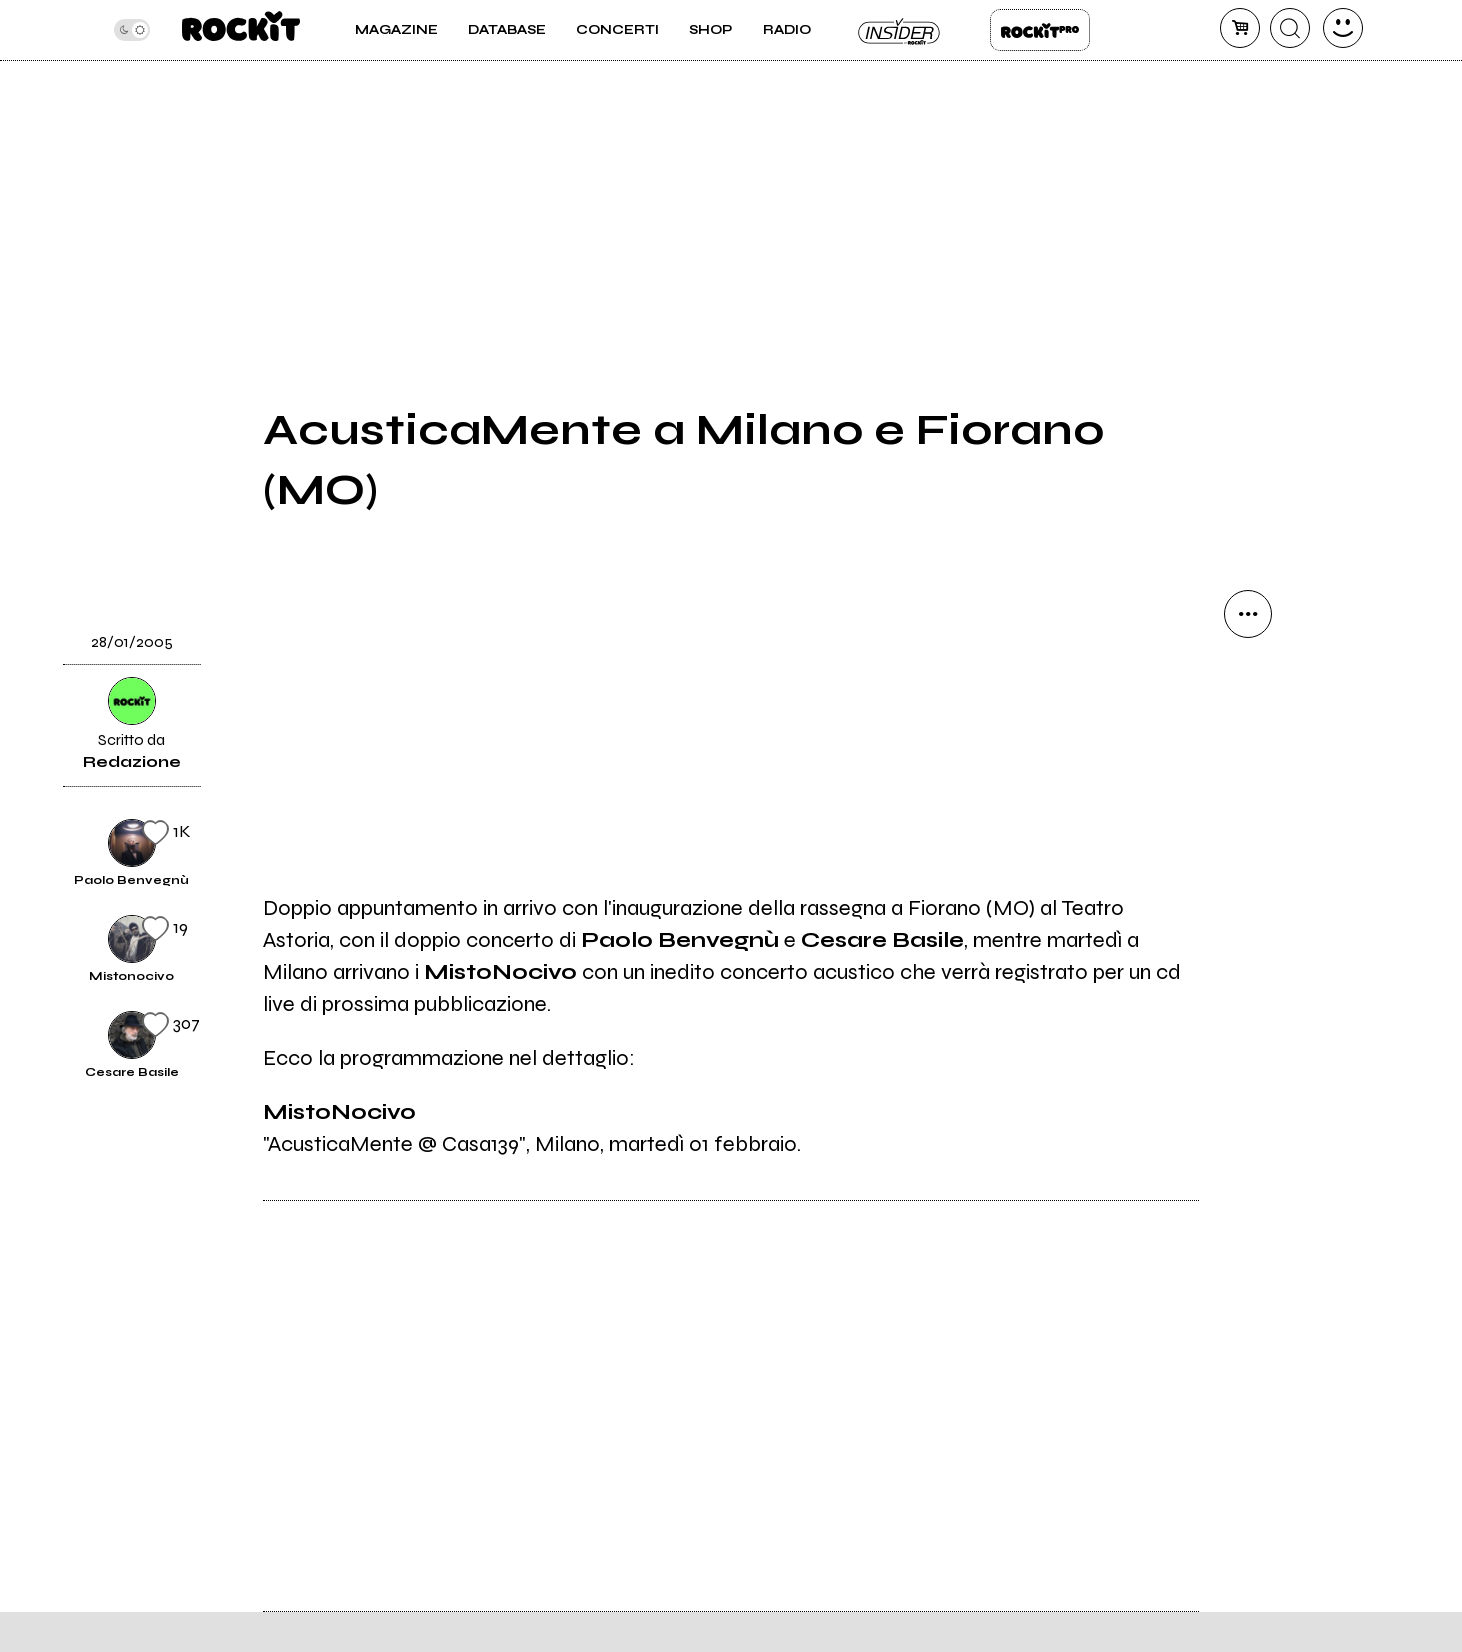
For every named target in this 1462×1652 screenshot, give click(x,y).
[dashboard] (1343, 28)
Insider (900, 30)
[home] (240, 30)
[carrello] (1240, 28)
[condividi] (1248, 614)
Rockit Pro (1040, 30)
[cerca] (1290, 28)
